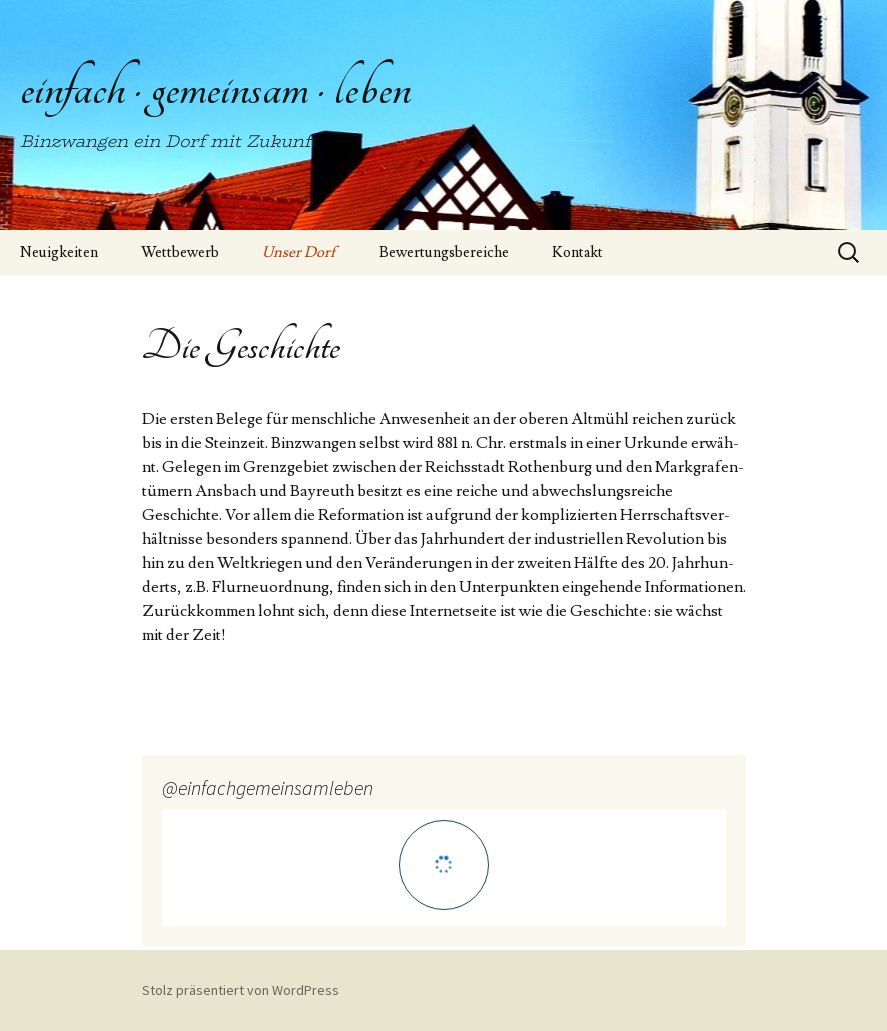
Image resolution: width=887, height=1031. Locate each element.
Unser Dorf (299, 252)
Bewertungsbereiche (444, 252)
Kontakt (577, 252)
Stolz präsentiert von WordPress (240, 990)
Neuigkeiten (59, 252)
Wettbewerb (180, 252)
